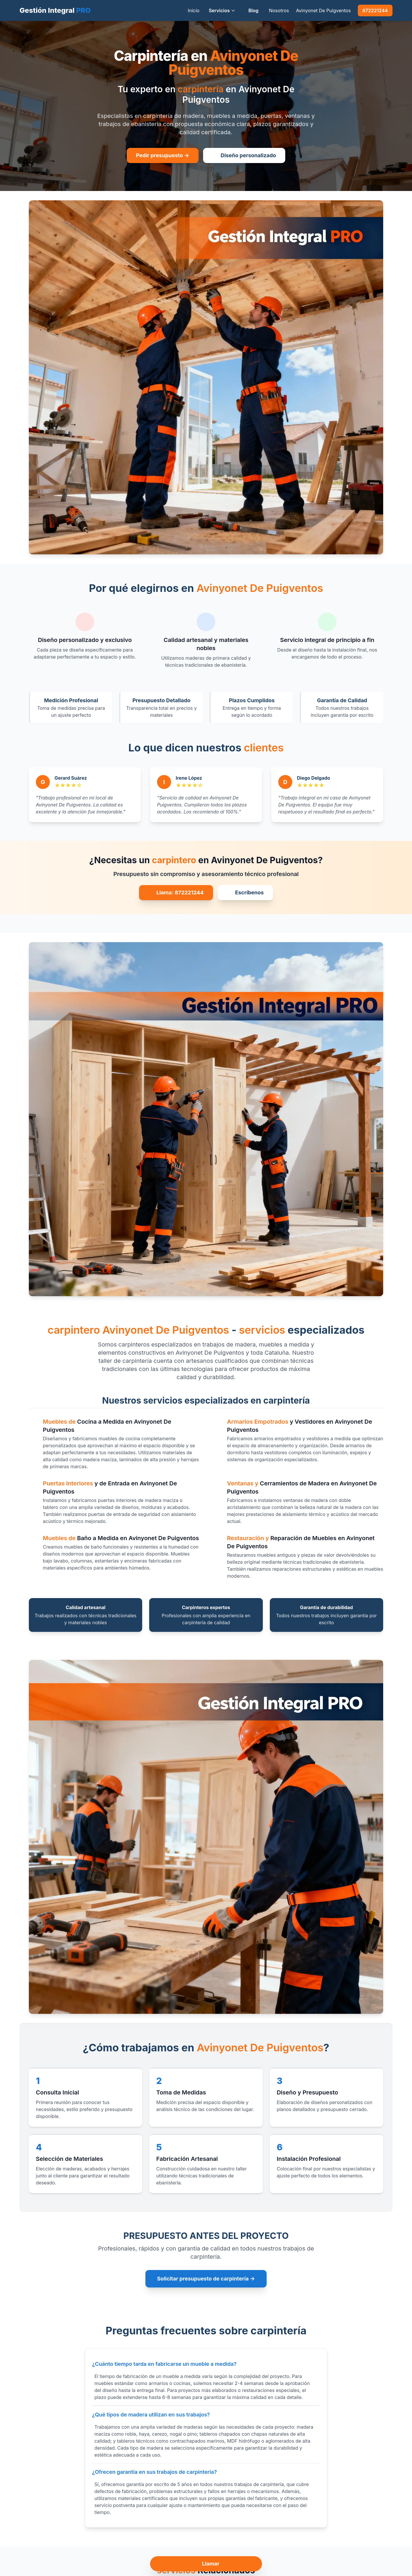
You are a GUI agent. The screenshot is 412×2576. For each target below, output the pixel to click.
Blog (253, 10)
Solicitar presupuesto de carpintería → (206, 2279)
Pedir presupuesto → (162, 155)
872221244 (375, 10)
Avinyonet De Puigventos (323, 10)
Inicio (193, 10)
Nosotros (279, 10)
